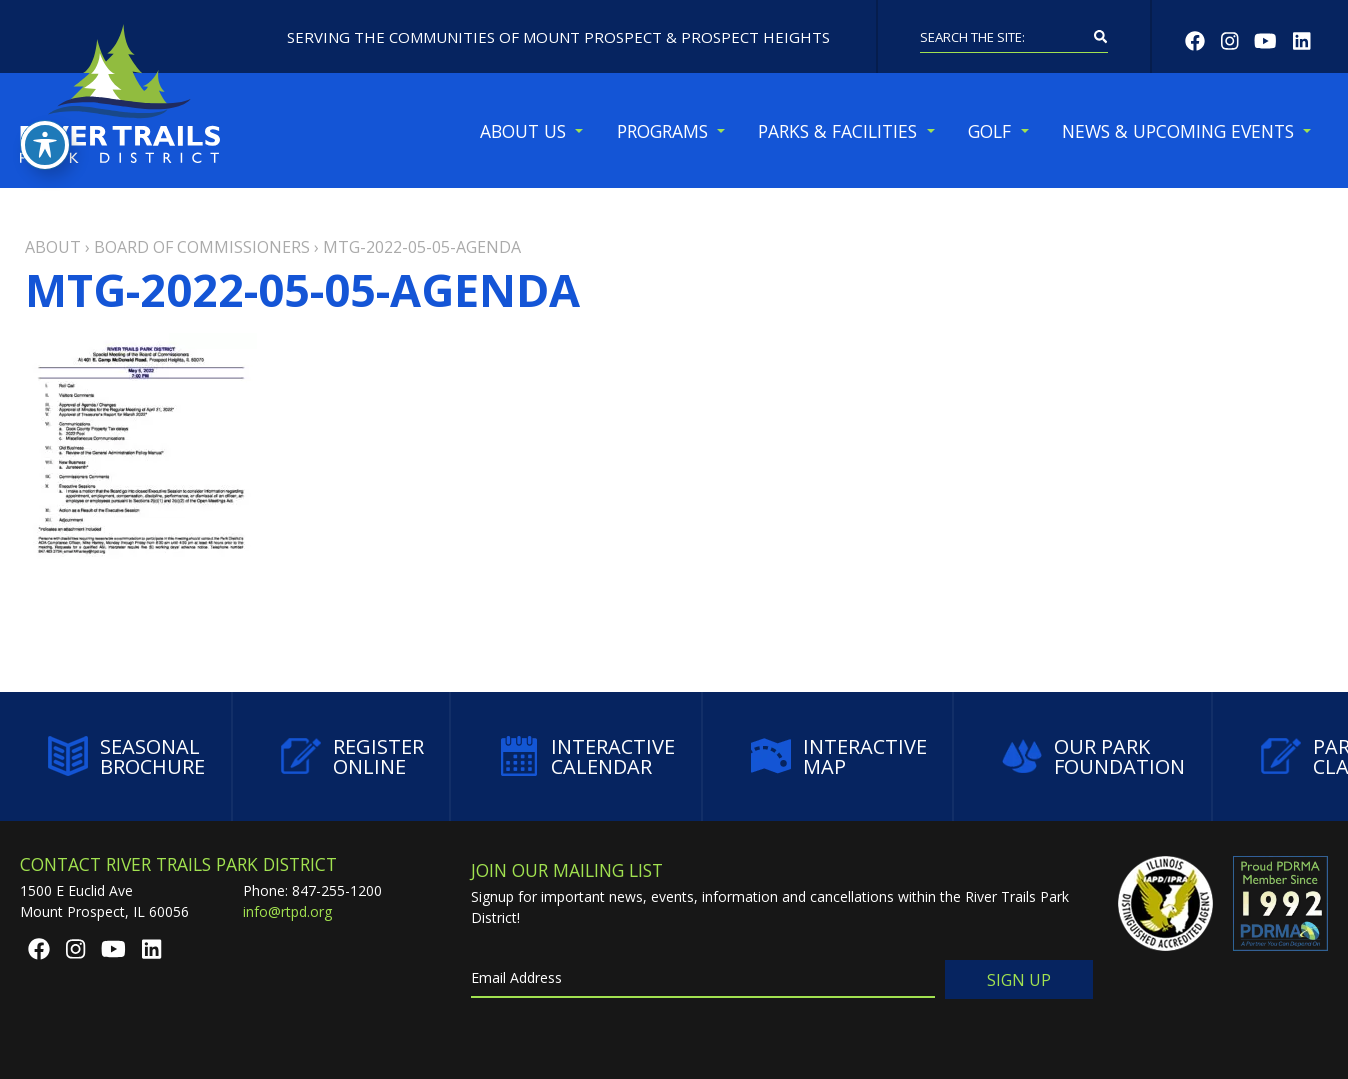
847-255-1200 (337, 890)
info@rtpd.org (287, 911)
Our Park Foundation (1093, 756)
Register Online (352, 756)
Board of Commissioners (202, 247)
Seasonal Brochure (126, 756)
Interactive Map (839, 756)
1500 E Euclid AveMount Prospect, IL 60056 (104, 901)
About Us (523, 131)
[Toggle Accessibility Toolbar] (45, 145)
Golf (989, 131)
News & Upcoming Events (1178, 131)
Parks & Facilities (837, 131)
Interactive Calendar (587, 756)
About (53, 247)
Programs (662, 131)
